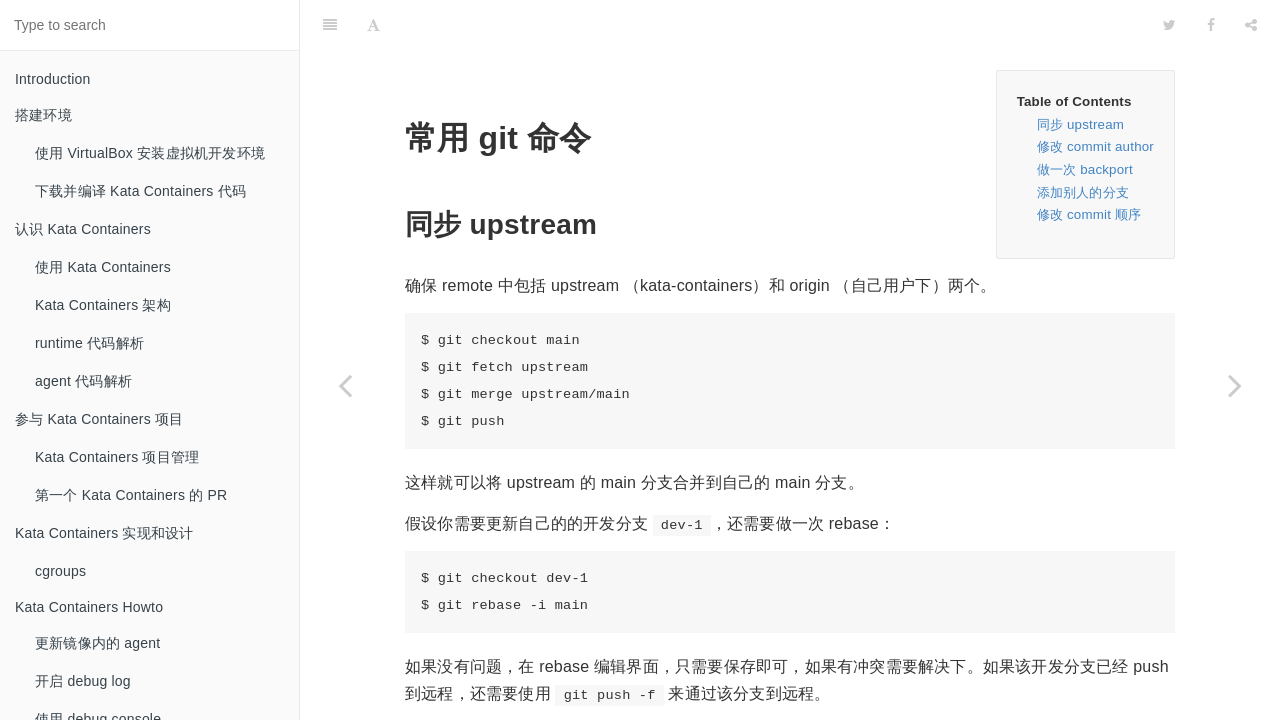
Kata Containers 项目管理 (117, 457)
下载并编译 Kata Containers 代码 (140, 191)
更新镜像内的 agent (97, 643)
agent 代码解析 (83, 381)
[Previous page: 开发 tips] (345, 385)
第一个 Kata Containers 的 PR (131, 495)
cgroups (60, 571)
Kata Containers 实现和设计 (104, 533)
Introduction (53, 79)
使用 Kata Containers (103, 267)
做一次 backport (1085, 119)
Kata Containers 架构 (103, 305)
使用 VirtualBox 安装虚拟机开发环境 (150, 153)
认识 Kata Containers (83, 229)
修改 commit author (1095, 96)
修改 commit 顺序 (1089, 164)
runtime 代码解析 (89, 343)
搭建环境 (43, 115)
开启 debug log (83, 681)
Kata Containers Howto (89, 607)
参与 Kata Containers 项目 (99, 419)
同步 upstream (1080, 74)
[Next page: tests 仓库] (1235, 385)
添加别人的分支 (1083, 142)
